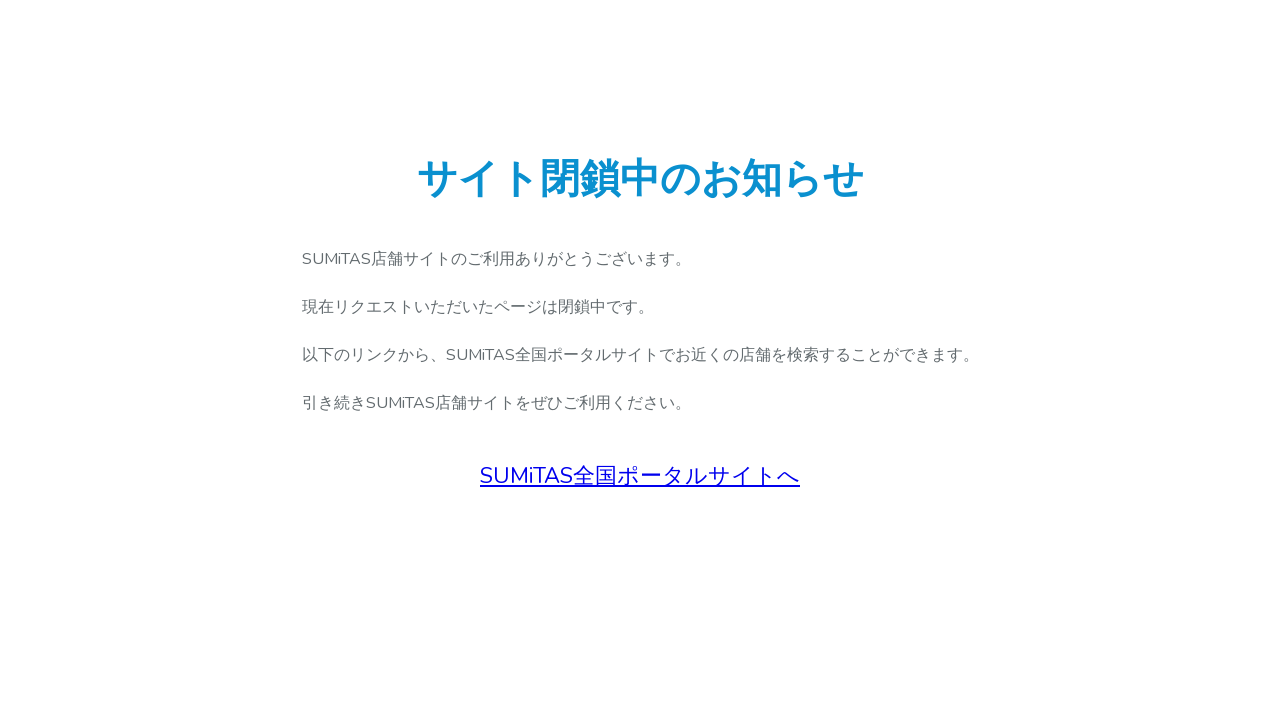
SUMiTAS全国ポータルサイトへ (640, 476)
